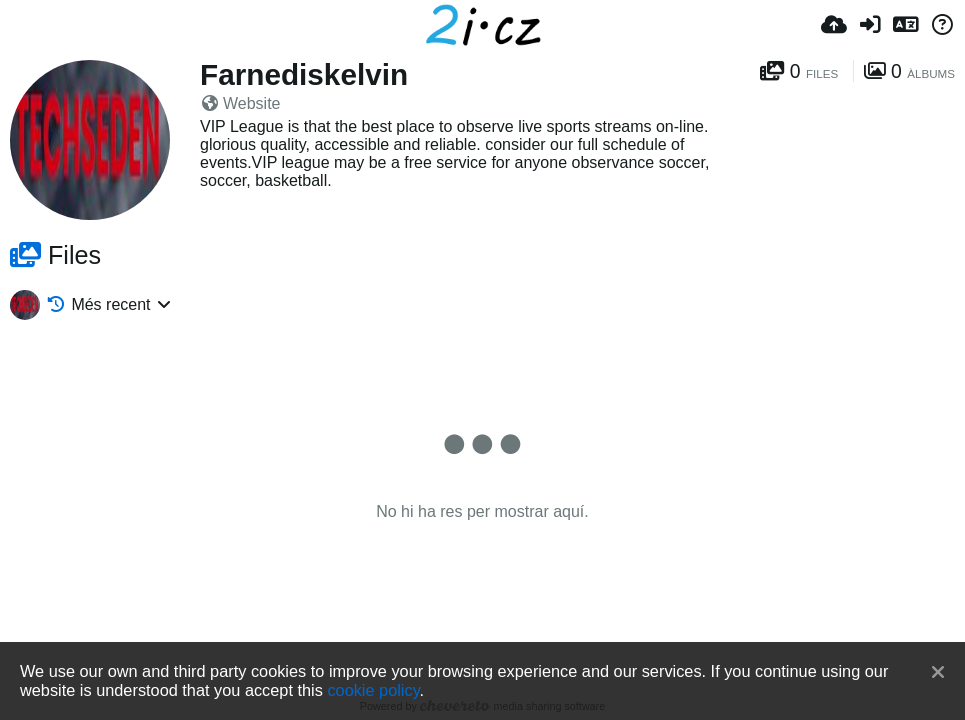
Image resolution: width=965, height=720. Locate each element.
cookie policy (373, 690)
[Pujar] (834, 25)
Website (241, 103)
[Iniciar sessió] (870, 25)
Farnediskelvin (304, 74)
